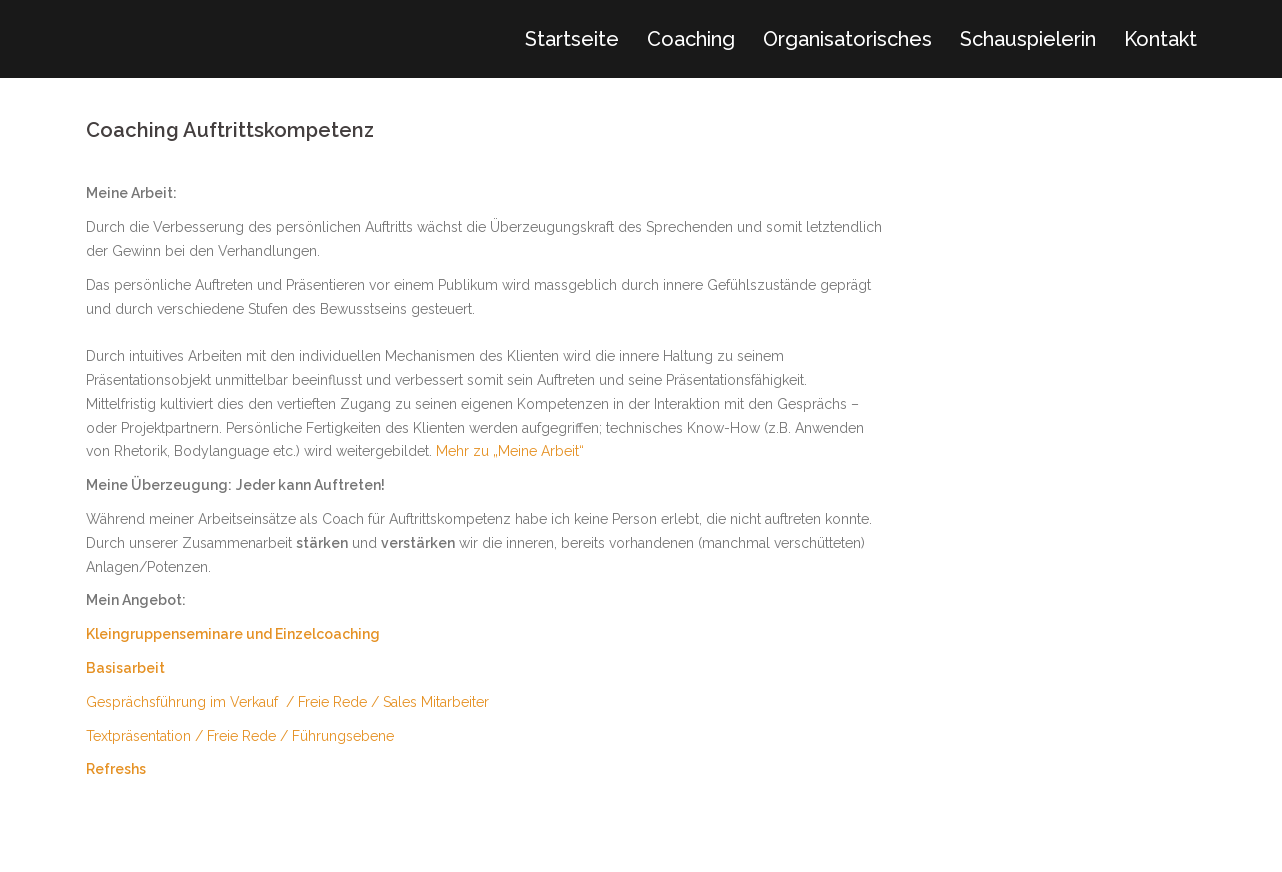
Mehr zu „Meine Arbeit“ (510, 451)
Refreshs (116, 769)
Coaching (691, 39)
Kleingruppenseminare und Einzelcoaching (233, 634)
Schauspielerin (1028, 39)
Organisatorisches (847, 39)
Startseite (572, 39)
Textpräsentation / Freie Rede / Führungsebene (240, 736)
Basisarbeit (125, 668)
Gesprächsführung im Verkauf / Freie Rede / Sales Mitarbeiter (287, 702)
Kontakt (1160, 39)
